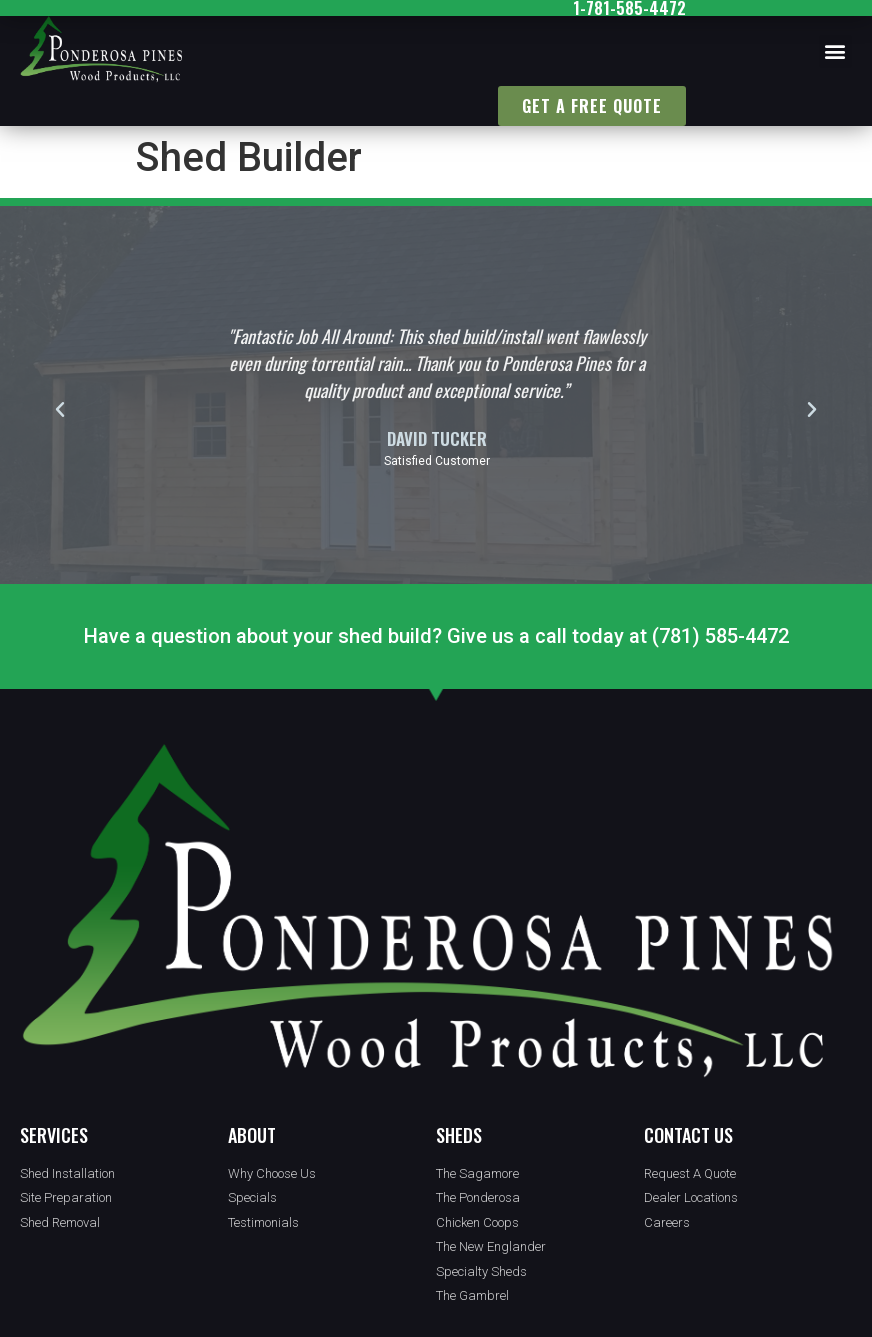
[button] (835, 51)
